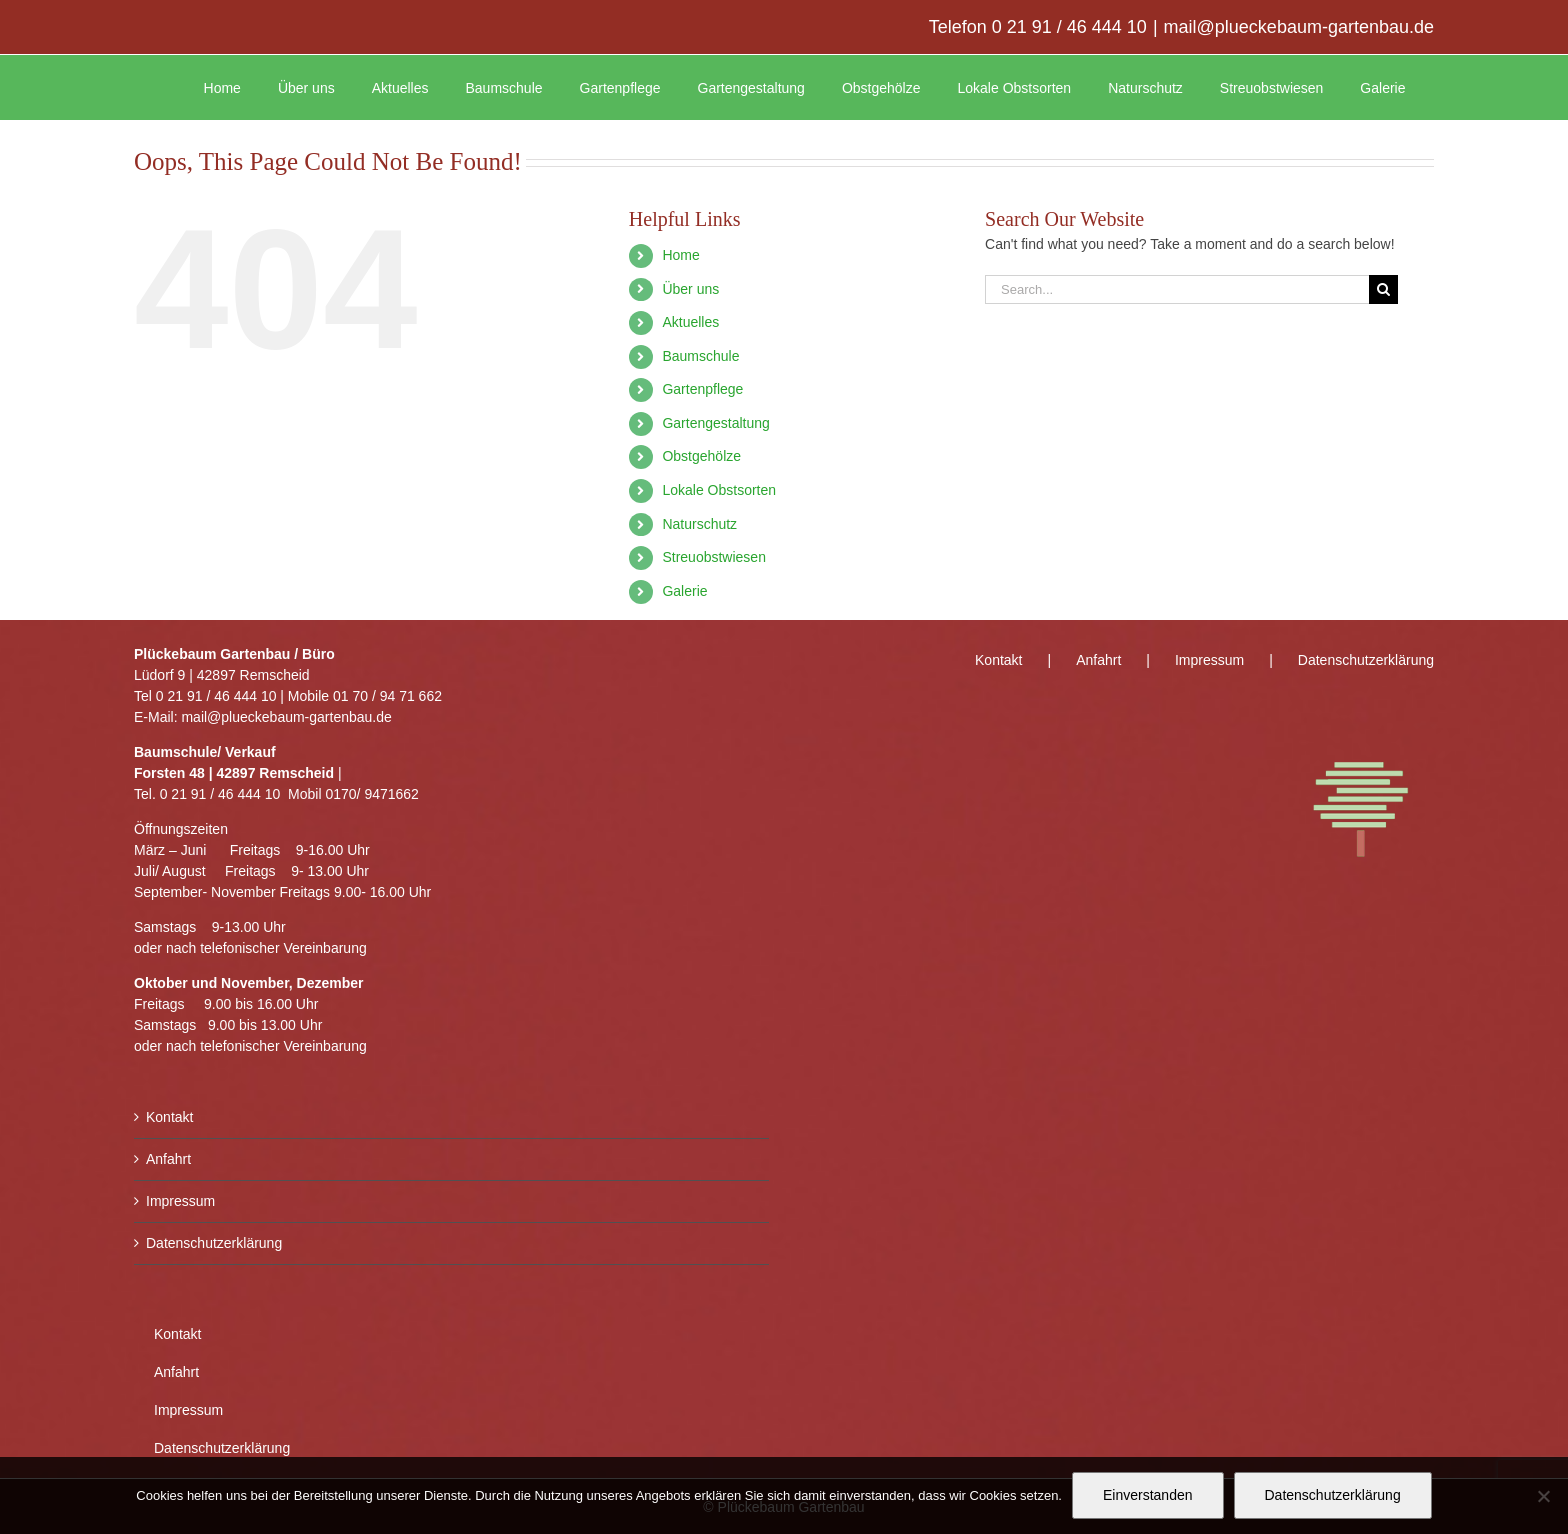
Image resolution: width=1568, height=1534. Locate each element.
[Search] (1383, 289)
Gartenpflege (702, 389)
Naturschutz (699, 524)
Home (680, 255)
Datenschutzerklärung (214, 1243)
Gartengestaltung (715, 423)
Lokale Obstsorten (719, 490)
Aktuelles (690, 322)
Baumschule (700, 356)
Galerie (684, 591)
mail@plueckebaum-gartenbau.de (1299, 27)
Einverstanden (1148, 1495)
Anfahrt (168, 1159)
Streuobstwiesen (714, 557)
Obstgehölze (701, 456)
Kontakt (169, 1117)
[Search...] (1177, 289)
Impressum (180, 1201)
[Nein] (1543, 1496)
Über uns (690, 289)
